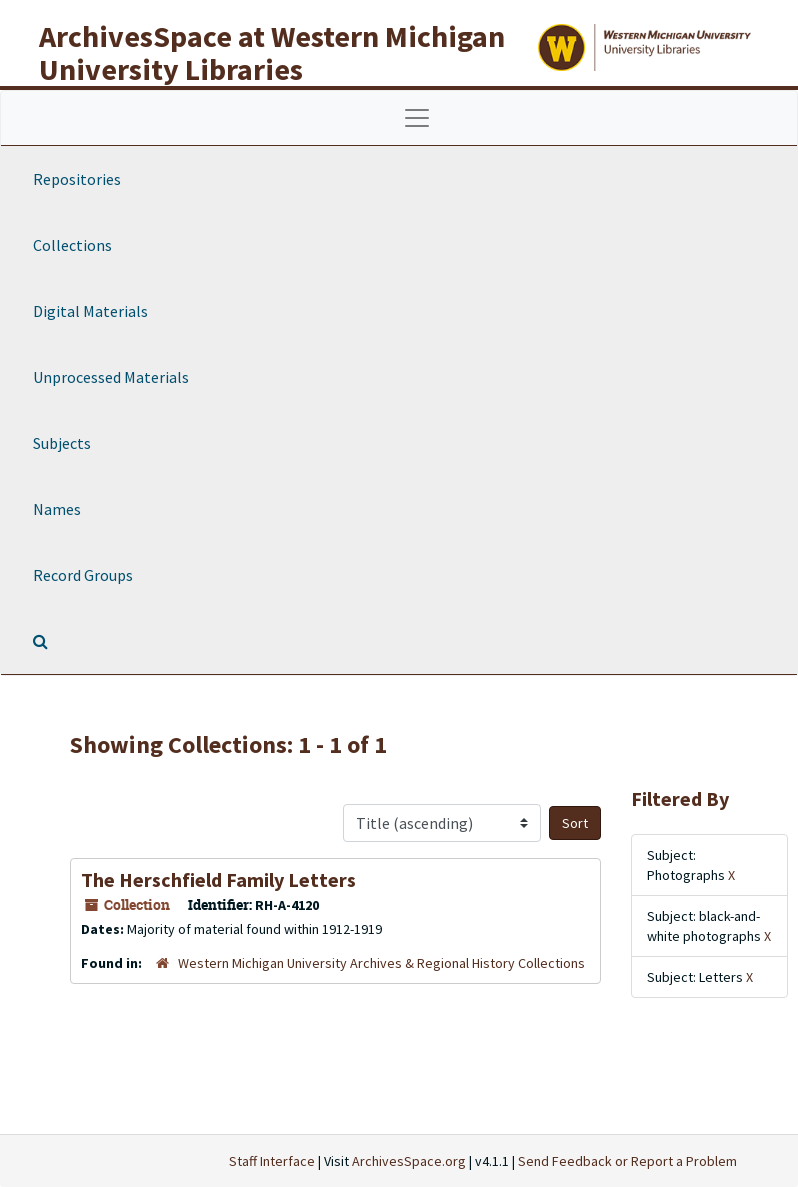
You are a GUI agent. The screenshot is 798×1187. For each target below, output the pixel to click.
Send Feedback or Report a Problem (627, 1161)
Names (57, 509)
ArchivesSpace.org (409, 1161)
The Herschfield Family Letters (218, 879)
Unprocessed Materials (111, 377)
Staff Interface (272, 1161)
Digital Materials (90, 311)
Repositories (77, 179)
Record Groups (83, 575)
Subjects (62, 443)
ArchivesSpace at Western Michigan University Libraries (272, 52)
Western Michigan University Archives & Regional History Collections (381, 963)
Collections (72, 245)
